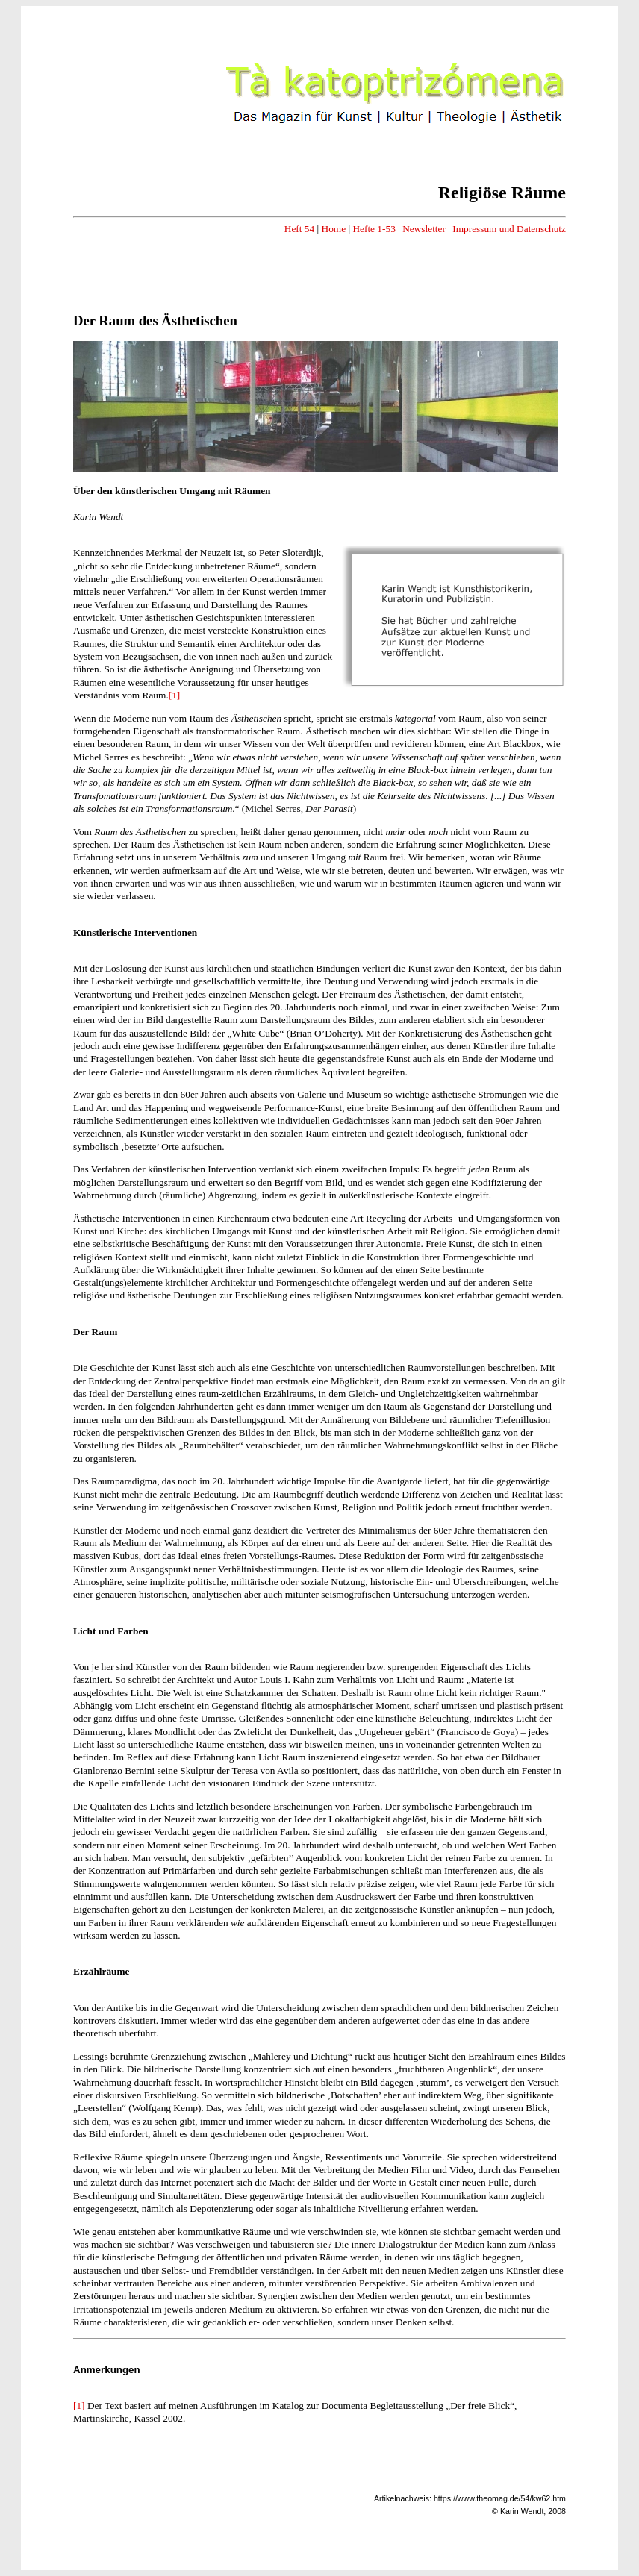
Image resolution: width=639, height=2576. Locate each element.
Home (334, 228)
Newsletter (424, 228)
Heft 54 (299, 228)
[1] (175, 695)
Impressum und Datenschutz (509, 228)
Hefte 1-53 (373, 228)
